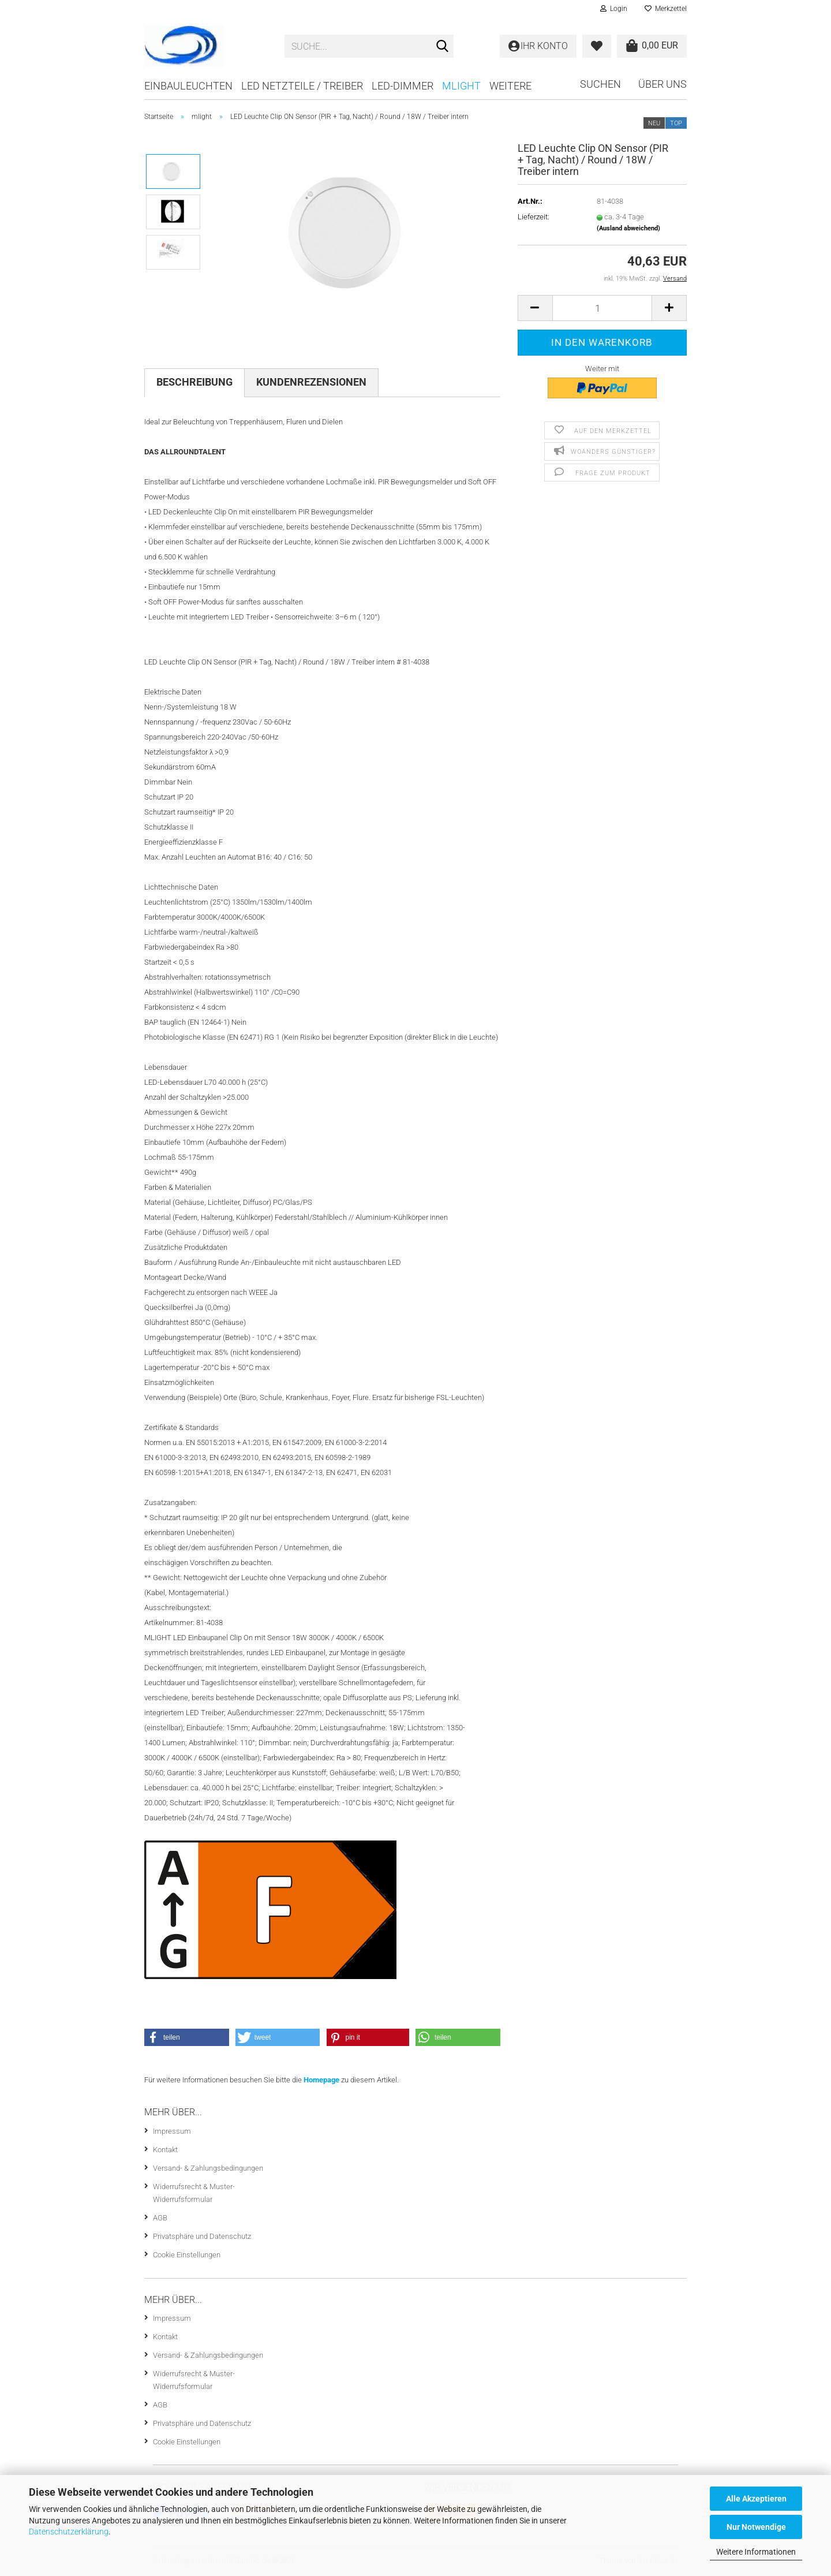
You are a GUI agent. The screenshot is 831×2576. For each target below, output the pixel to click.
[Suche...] (443, 46)
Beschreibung (194, 382)
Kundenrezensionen (311, 382)
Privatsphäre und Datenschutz (202, 2236)
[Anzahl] (602, 308)
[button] (535, 308)
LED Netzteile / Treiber (302, 86)
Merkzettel (666, 9)
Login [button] (613, 9)
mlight (461, 86)
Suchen (600, 84)
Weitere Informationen (756, 2551)
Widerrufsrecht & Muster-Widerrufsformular (194, 2193)
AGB (160, 2217)
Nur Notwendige (756, 2527)
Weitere (510, 86)
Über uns (662, 84)
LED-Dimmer (402, 86)
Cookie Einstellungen (186, 2254)
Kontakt (165, 2149)
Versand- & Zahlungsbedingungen (208, 2168)
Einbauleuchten (188, 86)
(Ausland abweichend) (628, 228)
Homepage (321, 2079)
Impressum (172, 2131)
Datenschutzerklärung (68, 2531)
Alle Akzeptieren (756, 2498)
